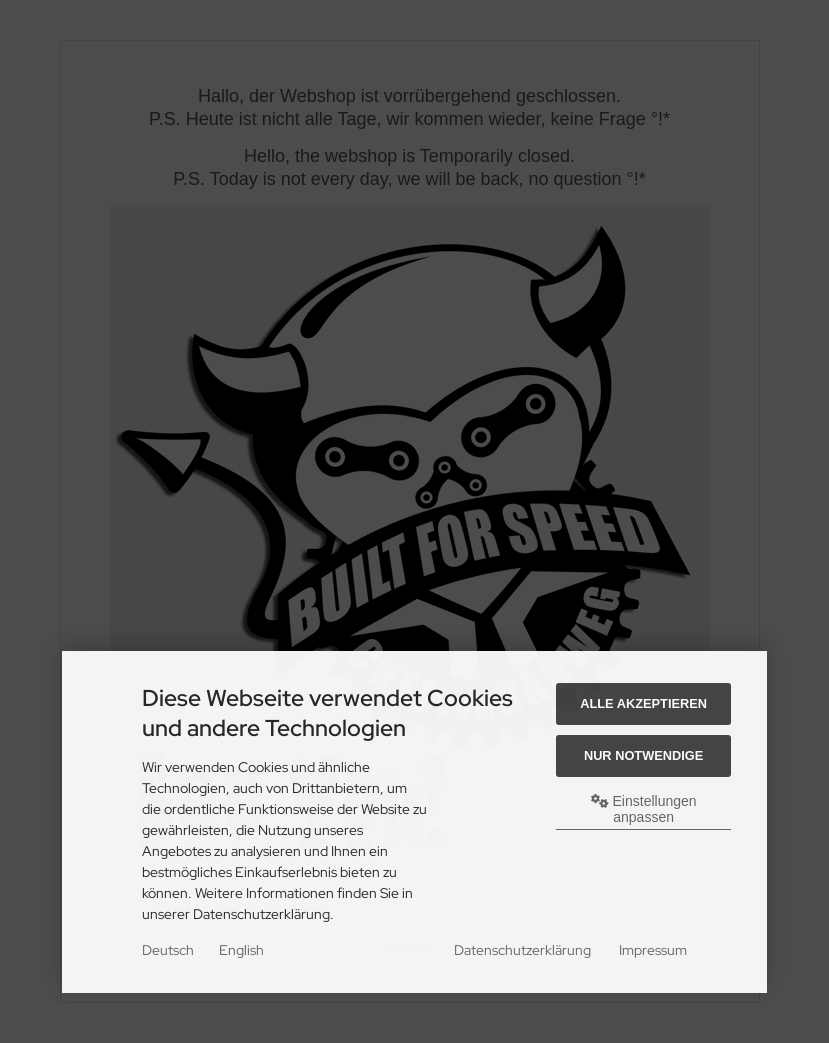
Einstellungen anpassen (644, 809)
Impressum (653, 950)
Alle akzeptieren (643, 703)
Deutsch (168, 950)
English (241, 950)
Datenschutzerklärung (522, 950)
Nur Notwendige (643, 755)
